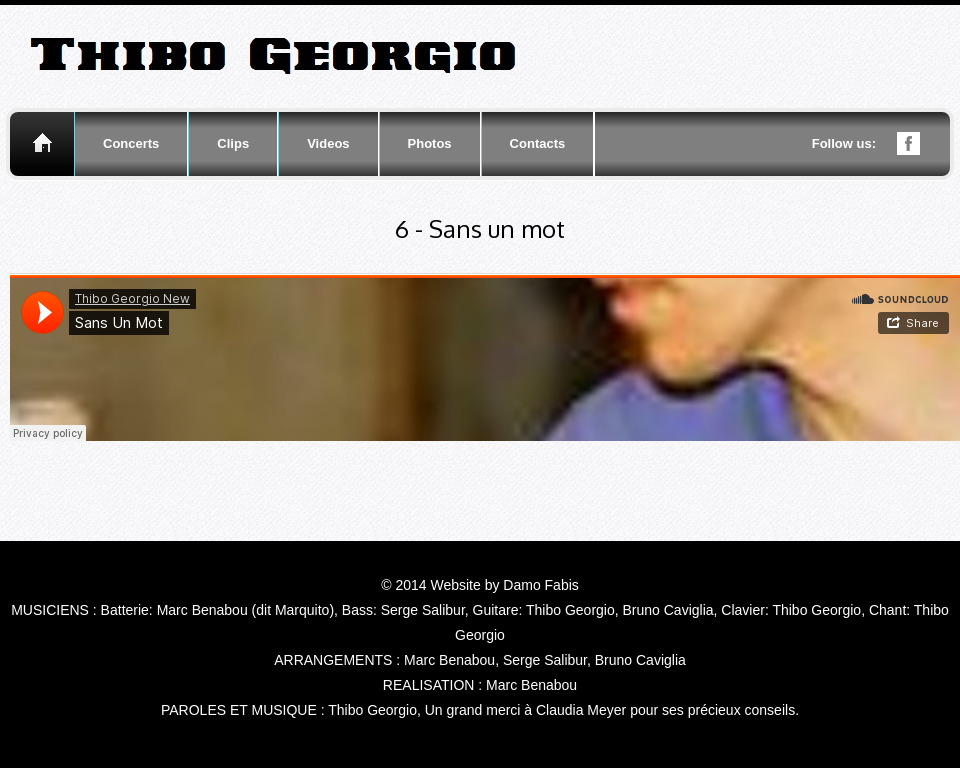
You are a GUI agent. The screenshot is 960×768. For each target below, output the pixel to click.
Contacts (538, 143)
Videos (328, 143)
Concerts (131, 143)
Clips (233, 143)
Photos (430, 143)
